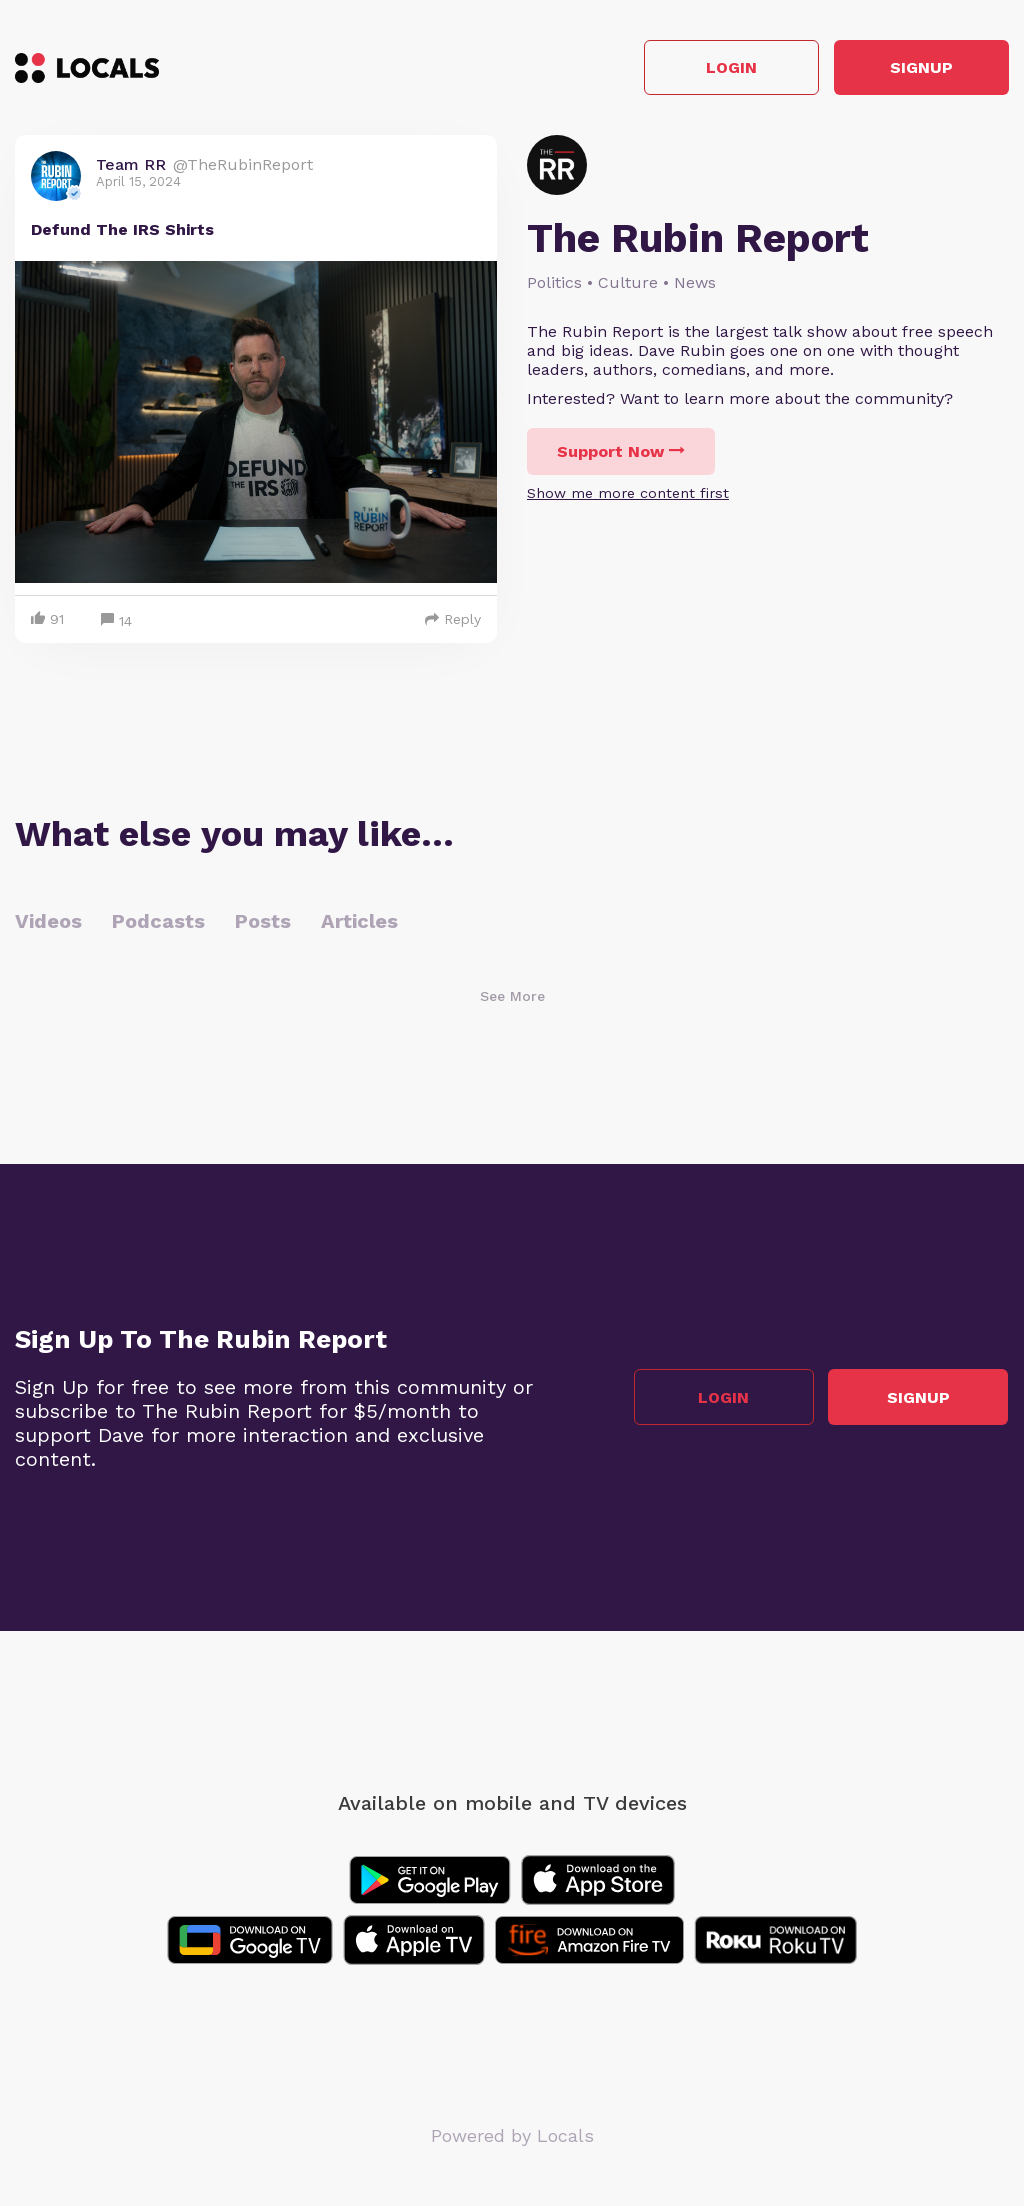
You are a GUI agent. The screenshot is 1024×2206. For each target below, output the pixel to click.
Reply (453, 619)
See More (512, 996)
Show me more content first (628, 494)
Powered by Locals (512, 2135)
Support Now (621, 452)
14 (116, 621)
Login (724, 68)
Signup (919, 68)
